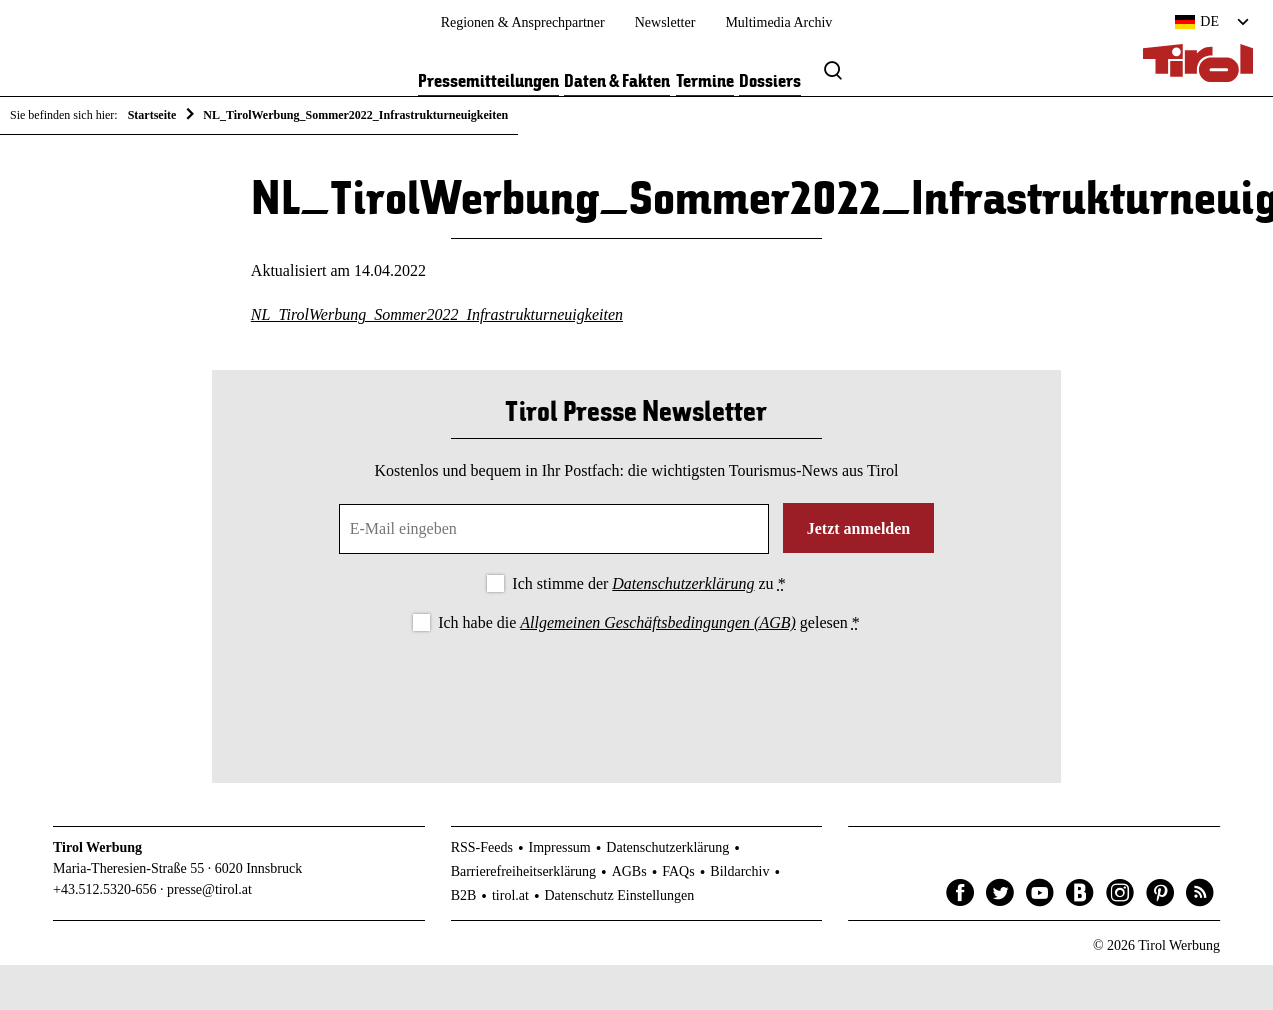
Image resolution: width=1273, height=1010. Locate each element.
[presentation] (636, 692)
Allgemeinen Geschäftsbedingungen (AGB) (657, 623)
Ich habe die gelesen (649, 623)
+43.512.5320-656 (105, 890)
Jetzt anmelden (859, 529)
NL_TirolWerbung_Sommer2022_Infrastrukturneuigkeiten (437, 316)
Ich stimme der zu (648, 584)
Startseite (152, 115)
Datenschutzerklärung (683, 584)
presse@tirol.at (209, 890)
